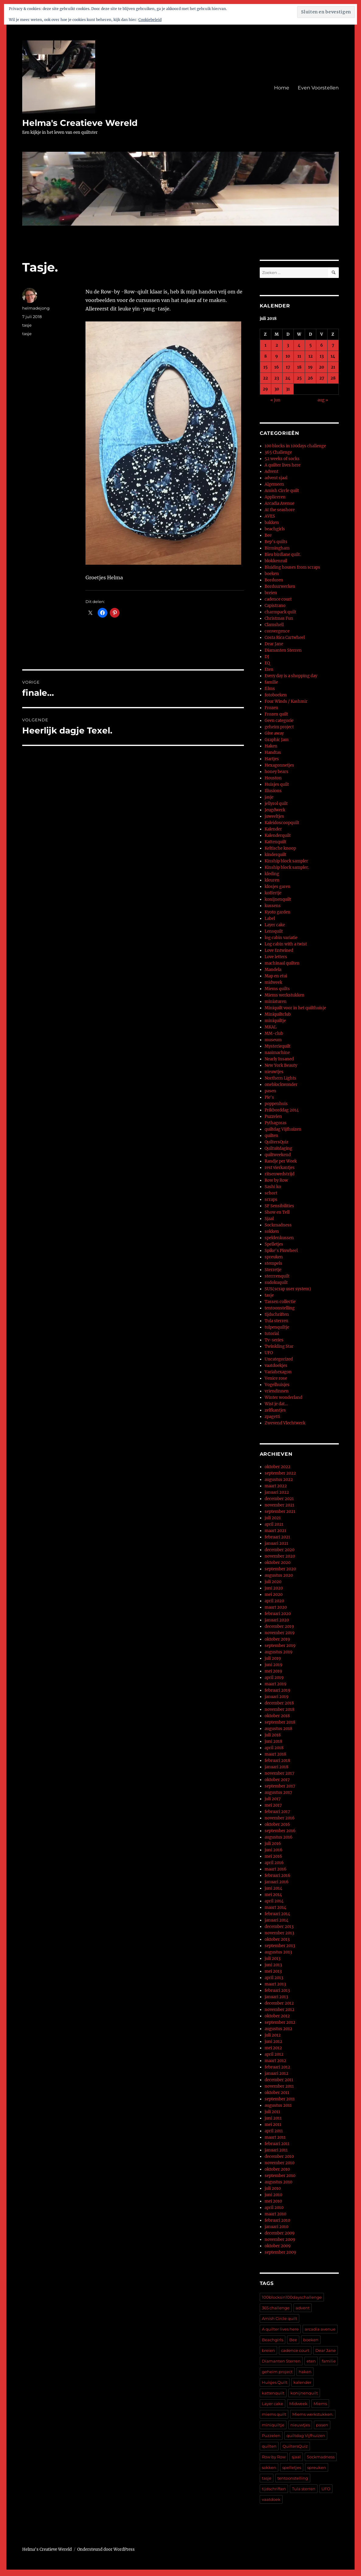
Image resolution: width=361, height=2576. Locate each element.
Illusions (273, 790)
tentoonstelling (280, 1308)
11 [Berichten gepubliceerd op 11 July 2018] (299, 356)
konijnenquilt (278, 899)
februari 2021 (277, 1537)
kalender (302, 2382)
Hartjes (272, 758)
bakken (272, 522)
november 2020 (280, 1556)
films (270, 688)
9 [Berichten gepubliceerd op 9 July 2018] (276, 356)
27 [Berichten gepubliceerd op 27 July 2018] (321, 378)
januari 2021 (276, 1543)
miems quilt (274, 2414)
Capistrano (275, 605)
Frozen (271, 707)
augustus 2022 (279, 1479)
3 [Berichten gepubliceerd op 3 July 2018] (288, 345)
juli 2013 (272, 1958)
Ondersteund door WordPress (106, 2549)
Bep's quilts (276, 541)
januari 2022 (277, 1492)
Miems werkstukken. (312, 2414)
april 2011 (274, 2131)
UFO (269, 1352)
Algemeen (274, 484)
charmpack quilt (280, 612)
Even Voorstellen (318, 88)
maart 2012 (275, 2060)
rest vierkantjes (280, 1167)
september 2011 (280, 2099)
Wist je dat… (276, 1403)
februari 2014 (277, 1913)
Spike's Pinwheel (281, 1250)
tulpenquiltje (277, 1327)
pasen (270, 1091)
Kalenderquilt (278, 835)
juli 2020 (273, 1581)
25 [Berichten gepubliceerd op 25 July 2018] (299, 378)
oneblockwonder (281, 1084)
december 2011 (279, 2079)
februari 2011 (277, 2143)
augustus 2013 (278, 1952)
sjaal (296, 2456)
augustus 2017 (278, 1792)
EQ (267, 663)
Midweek (298, 2403)
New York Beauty (281, 1065)
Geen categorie (279, 720)
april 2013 (274, 1977)
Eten (269, 669)
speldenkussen (279, 1237)
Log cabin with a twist (286, 944)
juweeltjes (274, 816)
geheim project (279, 727)
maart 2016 (275, 1869)
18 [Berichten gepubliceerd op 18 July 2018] (299, 367)
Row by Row (276, 1180)
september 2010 (280, 2175)
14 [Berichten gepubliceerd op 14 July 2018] (333, 356)
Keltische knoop (280, 848)
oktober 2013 (277, 1939)
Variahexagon (278, 1372)
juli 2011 (272, 2111)
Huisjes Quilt (274, 2382)
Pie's (269, 1097)
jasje (269, 797)
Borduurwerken (280, 586)
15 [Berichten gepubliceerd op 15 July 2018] (265, 367)
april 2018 (274, 1747)
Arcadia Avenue (279, 503)
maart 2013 (275, 1984)
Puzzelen (273, 1116)
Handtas (273, 752)
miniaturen (275, 1001)
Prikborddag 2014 (282, 1110)
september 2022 (280, 1473)
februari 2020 (278, 1613)
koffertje (273, 893)
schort (271, 1193)
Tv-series (274, 1340)
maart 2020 (276, 1607)
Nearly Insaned (279, 1059)
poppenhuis (276, 1103)
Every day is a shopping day (291, 675)
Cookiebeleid (149, 19)
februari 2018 (277, 1760)
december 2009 (280, 2233)
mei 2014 (273, 1894)
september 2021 (280, 1511)
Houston (273, 778)
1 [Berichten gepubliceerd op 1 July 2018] (265, 345)
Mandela (273, 969)
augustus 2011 (278, 2105)
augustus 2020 (279, 1575)
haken (305, 2371)
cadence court (278, 599)
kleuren (272, 880)
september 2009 (280, 2252)
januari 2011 (276, 2150)
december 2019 (279, 1626)
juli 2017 (273, 1798)
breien (271, 592)
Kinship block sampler (286, 861)
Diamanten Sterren (283, 650)
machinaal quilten (282, 963)
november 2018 (279, 1709)
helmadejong (36, 308)
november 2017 (279, 1773)
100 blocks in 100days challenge (295, 446)
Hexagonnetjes (279, 765)
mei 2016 (273, 1856)
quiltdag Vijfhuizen (283, 1129)
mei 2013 (273, 1971)
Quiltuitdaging (278, 1148)
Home (281, 88)
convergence (277, 631)
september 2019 (280, 1645)
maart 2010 (275, 2214)
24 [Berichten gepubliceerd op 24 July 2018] (287, 378)
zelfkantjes (275, 1410)
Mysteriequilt (277, 1046)
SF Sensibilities (279, 1205)
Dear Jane (274, 644)
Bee (268, 535)
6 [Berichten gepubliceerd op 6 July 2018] (321, 345)
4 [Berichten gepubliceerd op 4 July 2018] (299, 345)
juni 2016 (274, 1850)
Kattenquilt (275, 841)
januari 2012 (276, 2073)
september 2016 (280, 1830)
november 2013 (279, 1933)
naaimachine (277, 1052)
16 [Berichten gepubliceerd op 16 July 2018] (276, 367)
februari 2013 (277, 1990)
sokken (272, 1231)
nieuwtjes (274, 1071)
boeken (272, 573)
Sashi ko (273, 1186)
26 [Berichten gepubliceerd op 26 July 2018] (310, 378)
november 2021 (279, 1505)
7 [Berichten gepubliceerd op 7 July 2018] (333, 345)
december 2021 (279, 1498)
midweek (273, 982)
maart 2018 (275, 1754)
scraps (271, 1199)
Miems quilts (277, 988)
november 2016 (280, 1818)
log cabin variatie (281, 937)
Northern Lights (280, 1078)
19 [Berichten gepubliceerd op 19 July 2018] (310, 367)
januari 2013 (276, 1996)
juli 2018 (273, 1735)
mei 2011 (273, 2124)
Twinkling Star (279, 1346)
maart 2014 (275, 1907)
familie (271, 682)
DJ (267, 656)
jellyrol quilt (276, 803)
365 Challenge (278, 452)
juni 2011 (273, 2118)
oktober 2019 (277, 1639)
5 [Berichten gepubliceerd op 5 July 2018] (310, 345)
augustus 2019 (279, 1652)
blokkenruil (276, 560)
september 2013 (280, 1945)
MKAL (270, 1027)
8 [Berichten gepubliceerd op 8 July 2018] (265, 356)
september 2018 (280, 1722)
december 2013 (279, 1926)
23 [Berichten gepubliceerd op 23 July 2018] (276, 378)
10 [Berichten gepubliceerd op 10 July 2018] (288, 356)
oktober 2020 (277, 1562)
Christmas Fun (279, 618)
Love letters (276, 956)
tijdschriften (277, 1314)
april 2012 (274, 2054)
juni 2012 (273, 2041)
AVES (270, 516)
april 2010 (274, 2207)
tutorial (272, 1333)
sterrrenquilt (277, 1276)
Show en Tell (277, 1212)
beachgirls (275, 529)
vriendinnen (277, 1391)
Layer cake (275, 924)
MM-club (274, 1033)
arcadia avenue (320, 2329)
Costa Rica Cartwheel (285, 637)
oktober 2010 (277, 2169)
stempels (273, 1263)
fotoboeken (276, 695)
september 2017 (280, 1786)
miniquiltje (275, 1020)
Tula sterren (276, 1320)
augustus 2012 (278, 2028)
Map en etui (276, 976)
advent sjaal (276, 477)
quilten (271, 1135)
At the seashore (280, 509)
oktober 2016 (277, 1824)
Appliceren (275, 497)
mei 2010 (273, 2201)
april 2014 (274, 1901)
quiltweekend (278, 1154)
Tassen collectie (280, 1301)
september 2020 (280, 1569)
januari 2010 (276, 2226)
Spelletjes (274, 1244)
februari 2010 (277, 2220)
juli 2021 (273, 1517)
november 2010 (279, 2162)
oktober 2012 (277, 2016)
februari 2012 (277, 2067)
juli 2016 (273, 1843)
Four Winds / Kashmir (286, 701)
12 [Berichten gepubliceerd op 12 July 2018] (310, 356)
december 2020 (279, 1549)
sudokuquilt (276, 1282)
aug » (323, 400)
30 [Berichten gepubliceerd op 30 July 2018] (276, 389)
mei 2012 (273, 2048)
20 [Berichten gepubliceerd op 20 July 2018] (321, 367)
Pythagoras (275, 1122)
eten (311, 2361)
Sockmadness (278, 1225)
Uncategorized (279, 1359)
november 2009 (280, 2239)
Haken (271, 746)
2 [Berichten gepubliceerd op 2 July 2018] (277, 345)
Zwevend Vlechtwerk (285, 1423)
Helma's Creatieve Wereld (79, 123)
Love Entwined (279, 950)
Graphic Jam (277, 739)
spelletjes (291, 2467)
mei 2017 (273, 1805)
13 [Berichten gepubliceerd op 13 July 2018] (322, 356)
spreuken (274, 1257)
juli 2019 (273, 1658)
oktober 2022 (277, 1466)
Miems (320, 2403)
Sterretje (273, 1269)
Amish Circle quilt (282, 490)
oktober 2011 (277, 2092)
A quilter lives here (282, 465)
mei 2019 (273, 1671)
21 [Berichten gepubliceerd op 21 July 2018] (333, 367)
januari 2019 (277, 1696)
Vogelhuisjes (277, 1384)
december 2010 (279, 2156)
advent (303, 2307)
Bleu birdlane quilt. (283, 554)
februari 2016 (277, 1875)
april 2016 (274, 1862)
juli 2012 (273, 2035)
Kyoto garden (277, 912)
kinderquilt (275, 854)
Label (270, 918)
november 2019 (280, 1632)
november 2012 (279, 2009)
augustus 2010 (278, 2182)
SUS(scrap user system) (288, 1288)
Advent (271, 471)
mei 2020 (274, 1594)
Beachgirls (272, 2339)
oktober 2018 (277, 1715)
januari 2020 (277, 1620)
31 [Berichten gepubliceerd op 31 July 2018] (288, 389)
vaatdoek (271, 2499)
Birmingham (277, 548)
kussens (273, 905)
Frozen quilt (276, 714)
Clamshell (274, 624)
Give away (274, 733)
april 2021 (274, 1524)
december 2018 (279, 1703)
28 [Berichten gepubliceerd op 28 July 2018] (333, 378)
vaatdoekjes (276, 1365)
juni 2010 (273, 2194)
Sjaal (269, 1218)
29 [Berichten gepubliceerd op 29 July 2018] (265, 389)
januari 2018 (276, 1767)
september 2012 (280, 2022)
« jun (275, 400)
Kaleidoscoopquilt (282, 822)
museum (273, 1039)
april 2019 (274, 1677)
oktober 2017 (277, 1779)
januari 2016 (277, 1881)
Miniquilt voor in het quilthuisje (295, 1008)
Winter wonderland (283, 1397)
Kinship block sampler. (287, 867)
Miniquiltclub (278, 1014)
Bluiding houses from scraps (292, 567)
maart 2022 (276, 1486)
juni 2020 (274, 1588)
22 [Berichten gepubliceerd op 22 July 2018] (265, 378)
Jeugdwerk (275, 810)
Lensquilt (274, 931)
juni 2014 (273, 1888)
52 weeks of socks (282, 458)
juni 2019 (274, 1664)
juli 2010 (273, 2188)
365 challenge (276, 2307)
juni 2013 (273, 1965)
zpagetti (272, 1416)
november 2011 (279, 2086)
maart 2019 (275, 1684)
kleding (272, 873)
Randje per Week (281, 1161)
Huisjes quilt (277, 784)
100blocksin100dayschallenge (292, 2297)
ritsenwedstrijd (279, 1174)
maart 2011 (275, 2137)
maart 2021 (275, 1530)
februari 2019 (277, 1690)
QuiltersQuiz (276, 1142)
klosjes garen (277, 886)
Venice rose (276, 1378)
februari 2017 (277, 1811)
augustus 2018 (278, 1728)
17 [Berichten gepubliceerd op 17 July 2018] (288, 367)
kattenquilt (273, 2393)
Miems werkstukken (284, 995)
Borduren (274, 580)
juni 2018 (273, 1741)
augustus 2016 (279, 1837)
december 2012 (279, 2003)
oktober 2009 (278, 2245)
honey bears (276, 771)
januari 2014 (276, 1920)
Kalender (273, 829)
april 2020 (274, 1600)
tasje (27, 325)
